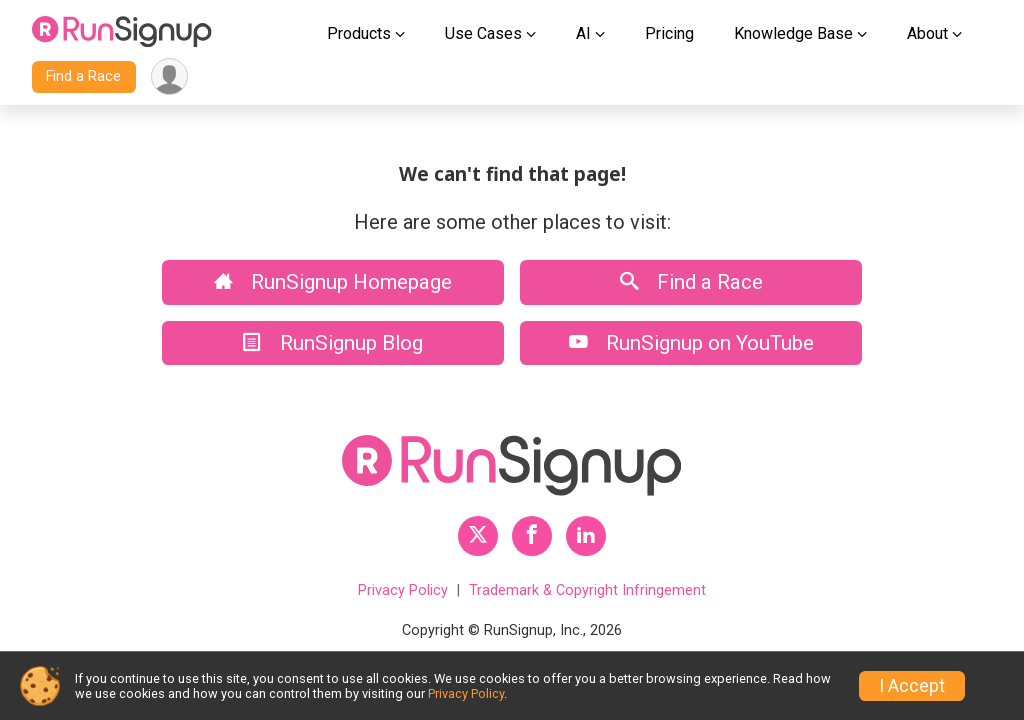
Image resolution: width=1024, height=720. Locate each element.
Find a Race (83, 76)
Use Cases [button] (483, 33)
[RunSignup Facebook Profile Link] (532, 536)
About (927, 33)
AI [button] (583, 33)
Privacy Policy (403, 590)
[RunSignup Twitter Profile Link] (478, 536)
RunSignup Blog (333, 343)
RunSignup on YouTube (691, 343)
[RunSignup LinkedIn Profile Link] (586, 536)
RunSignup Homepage (333, 282)
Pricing (669, 33)
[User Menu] (169, 76)
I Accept (912, 686)
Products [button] (359, 33)
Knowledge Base (793, 33)
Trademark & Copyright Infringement (587, 590)
